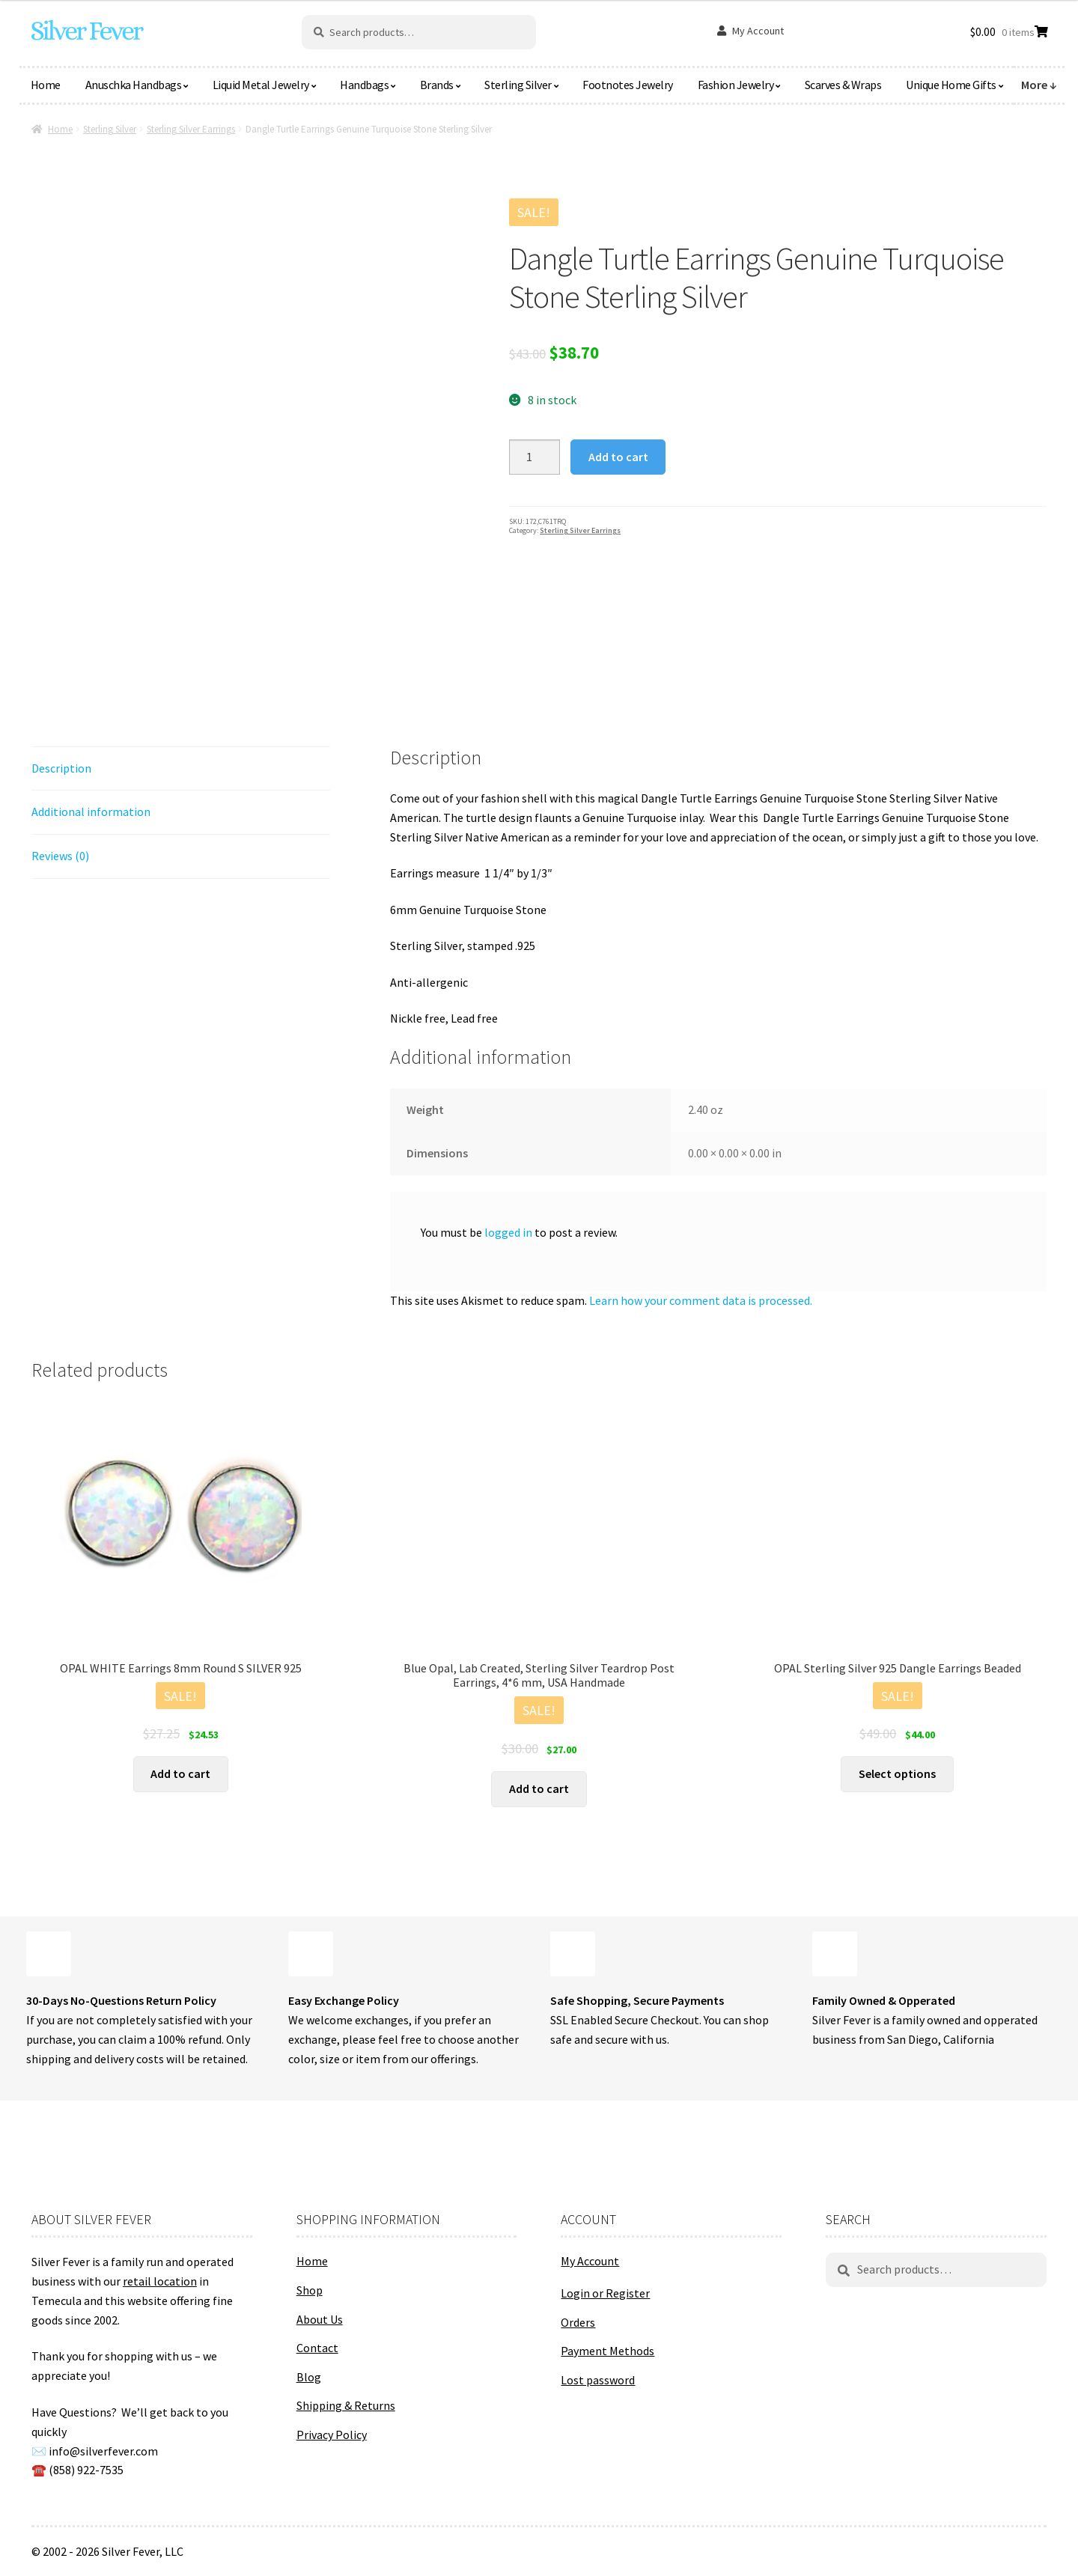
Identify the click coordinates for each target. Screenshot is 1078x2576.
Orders (578, 2322)
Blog (308, 2376)
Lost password (598, 2379)
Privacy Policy (331, 2434)
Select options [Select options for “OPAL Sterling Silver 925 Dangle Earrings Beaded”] (897, 1773)
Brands (437, 84)
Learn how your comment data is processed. (700, 1300)
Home (46, 84)
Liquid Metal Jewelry (261, 84)
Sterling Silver (518, 84)
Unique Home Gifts (951, 84)
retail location (160, 2281)
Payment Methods (607, 2350)
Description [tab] (61, 768)
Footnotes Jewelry (627, 84)
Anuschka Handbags (133, 84)
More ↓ (1039, 84)
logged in (508, 1232)
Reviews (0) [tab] (60, 855)
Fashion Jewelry (736, 84)
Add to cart (618, 456)
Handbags (364, 84)
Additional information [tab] (90, 811)
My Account (758, 30)
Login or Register (605, 2293)
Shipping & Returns (345, 2405)
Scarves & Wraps (843, 84)
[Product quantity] (534, 457)
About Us (319, 2319)
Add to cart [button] (180, 1773)
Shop (309, 2290)
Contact (317, 2347)
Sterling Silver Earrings (191, 129)
